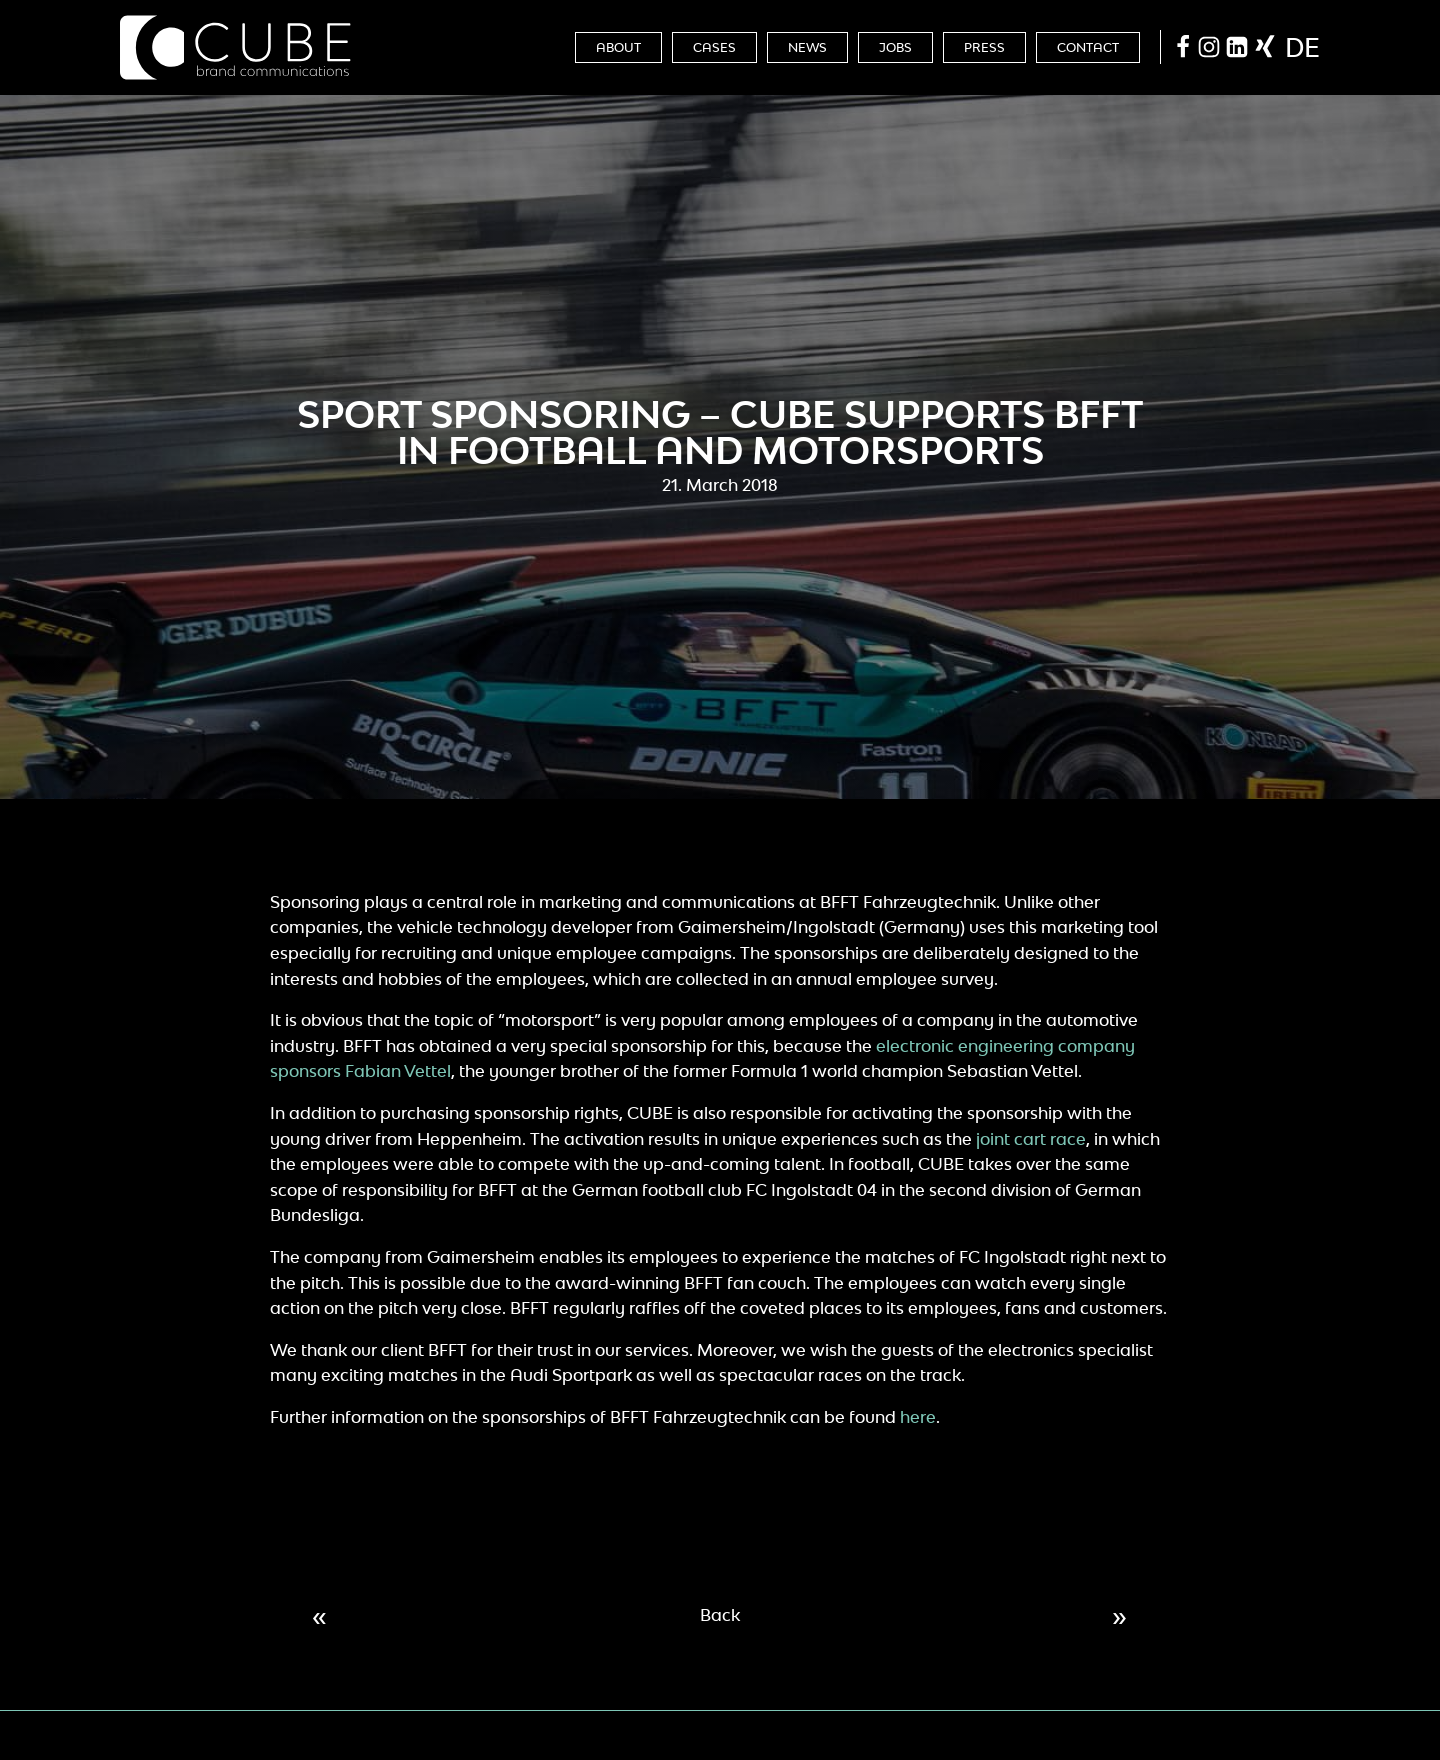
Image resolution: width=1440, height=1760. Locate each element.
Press (984, 47)
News (807, 47)
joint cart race (1031, 1139)
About (618, 47)
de (1302, 47)
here (918, 1417)
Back (720, 1615)
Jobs (895, 47)
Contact (1088, 47)
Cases (714, 47)
